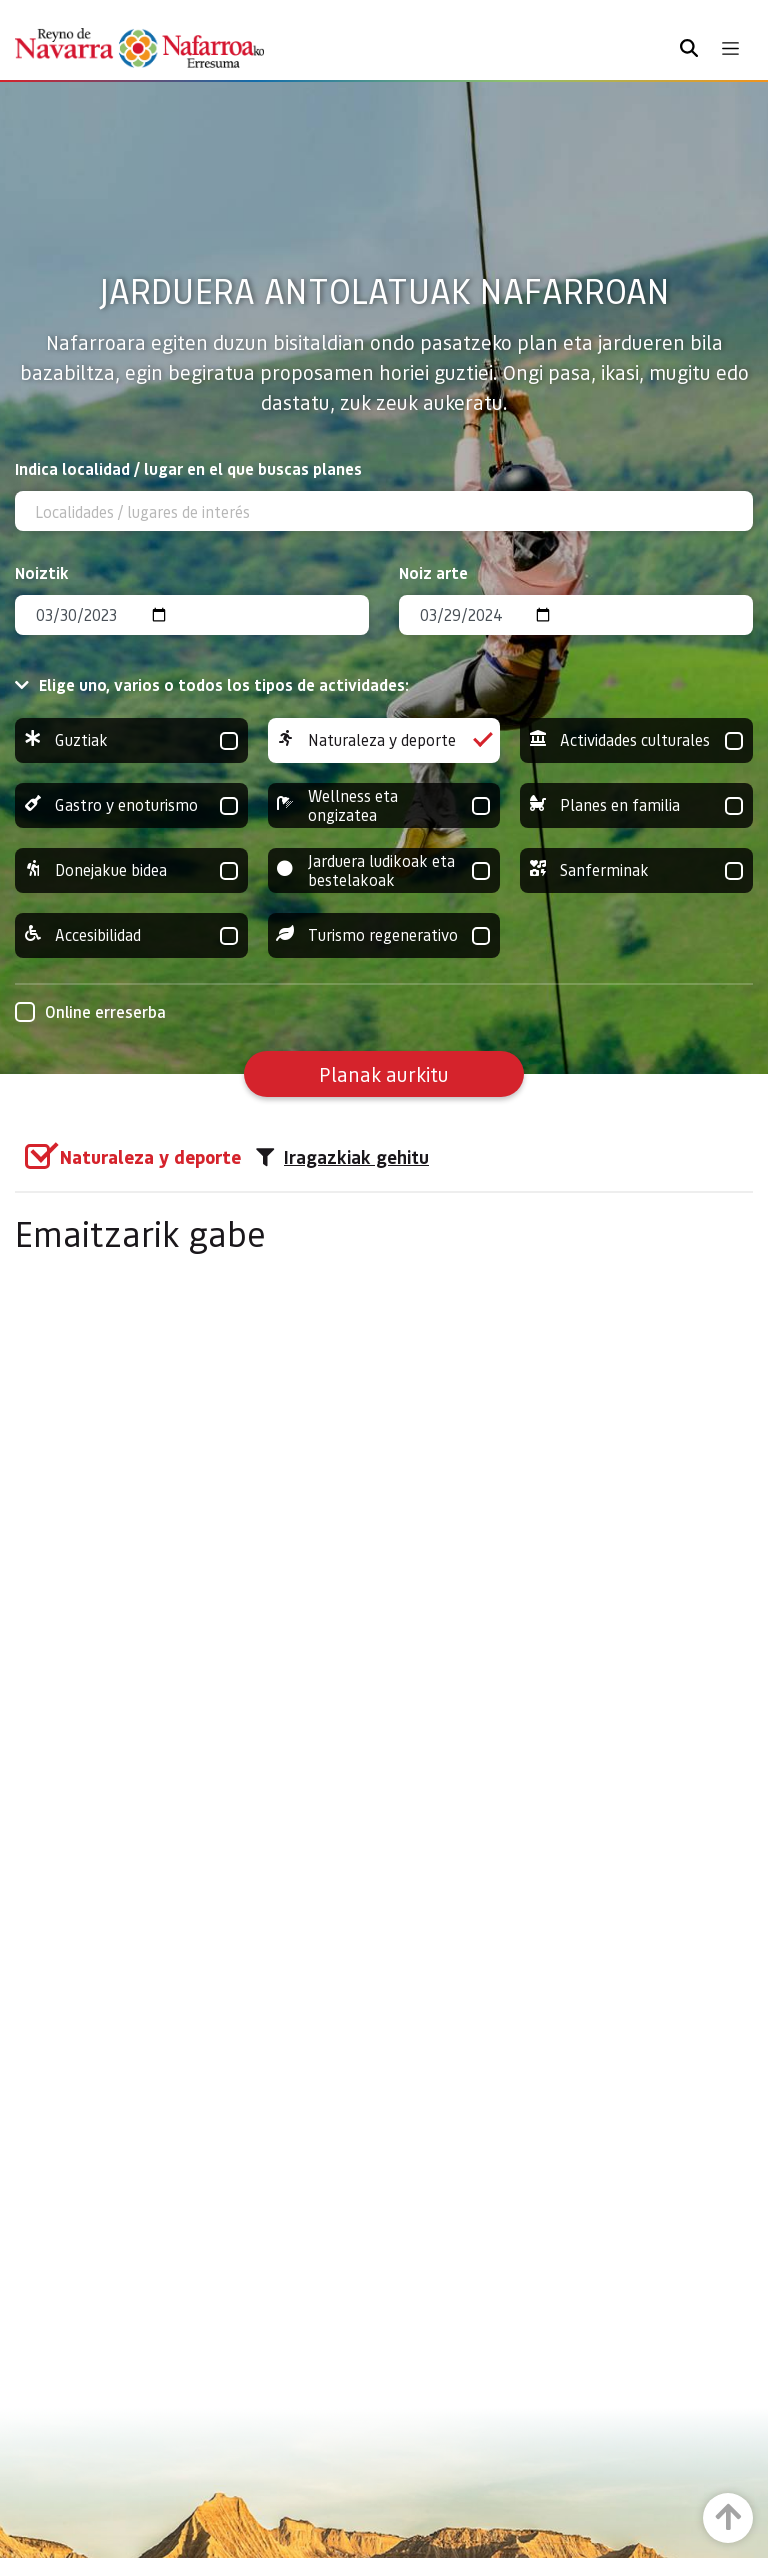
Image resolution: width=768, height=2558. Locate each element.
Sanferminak (636, 870)
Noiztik (42, 572)
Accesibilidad (131, 935)
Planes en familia (636, 805)
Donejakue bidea (131, 870)
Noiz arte (433, 572)
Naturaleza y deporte (384, 740)
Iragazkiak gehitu (342, 1157)
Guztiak (131, 740)
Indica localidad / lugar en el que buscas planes (188, 468)
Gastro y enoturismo (131, 805)
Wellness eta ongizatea (384, 805)
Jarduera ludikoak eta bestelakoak (384, 870)
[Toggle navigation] (730, 48)
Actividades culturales (636, 740)
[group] (131, 740)
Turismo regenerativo (384, 935)
